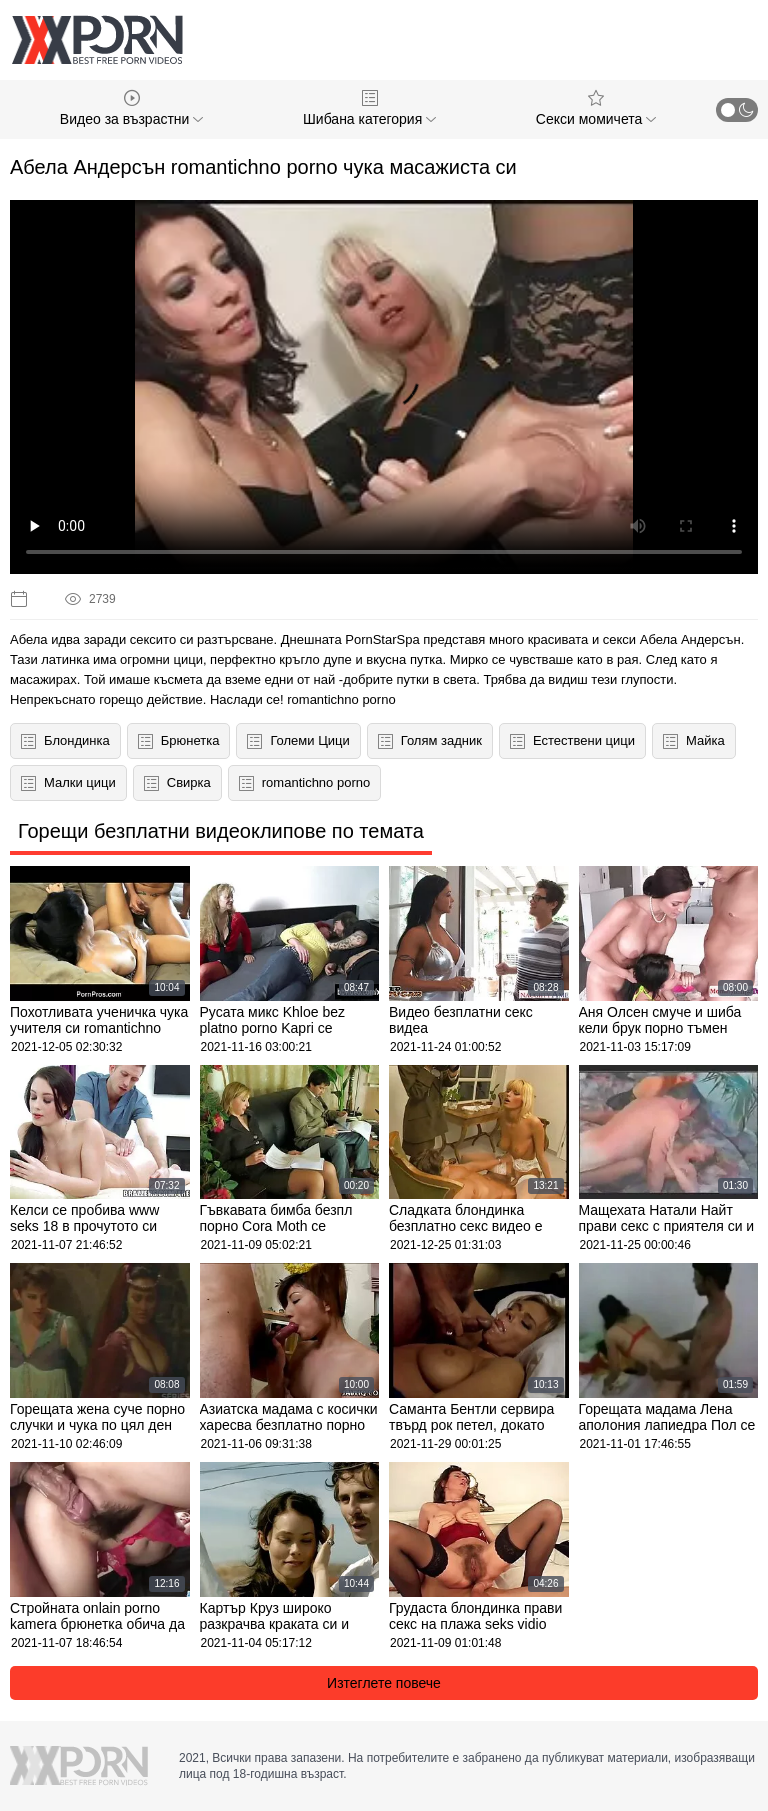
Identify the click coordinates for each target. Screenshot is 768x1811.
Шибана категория (369, 108)
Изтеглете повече (384, 1683)
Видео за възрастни (131, 108)
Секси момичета (596, 108)
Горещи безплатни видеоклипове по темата (221, 831)
